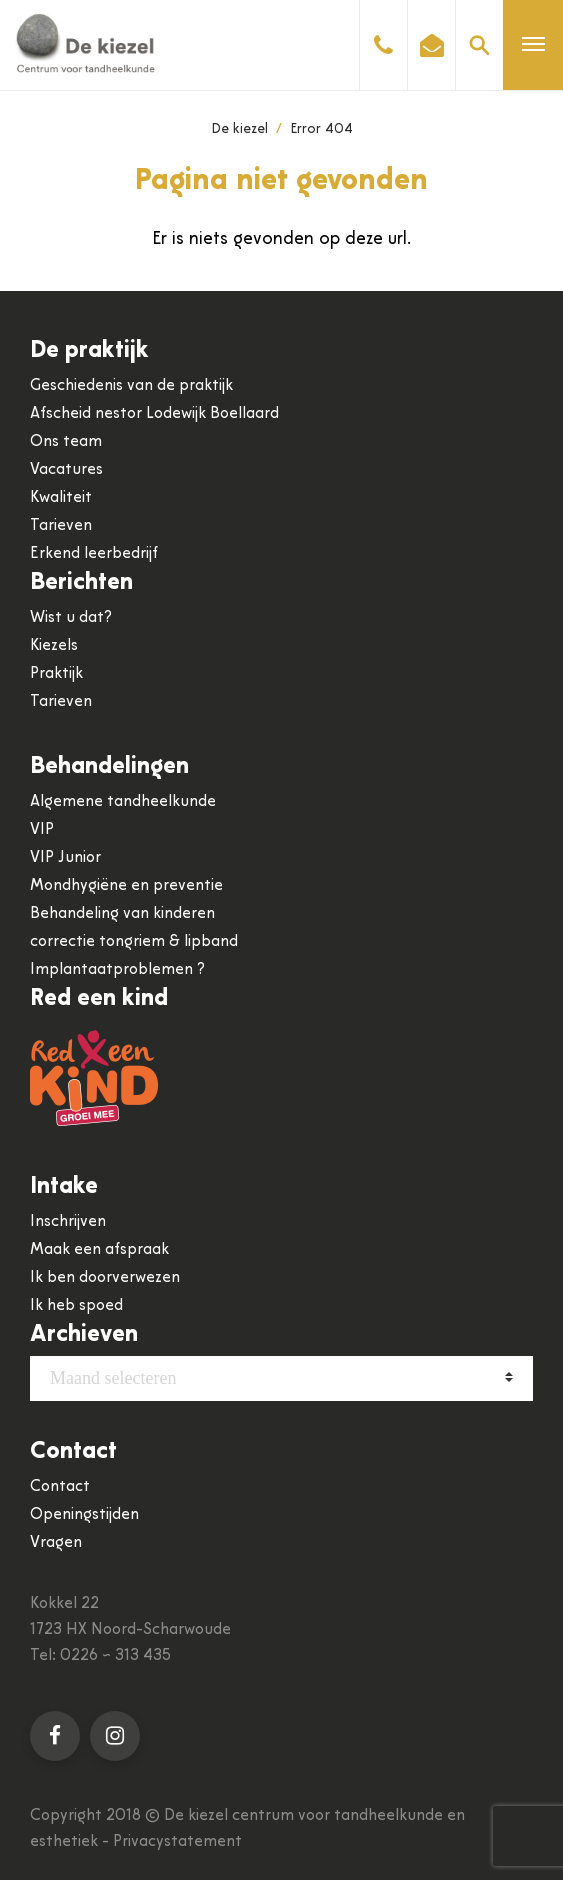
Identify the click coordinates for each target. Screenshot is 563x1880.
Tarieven (61, 526)
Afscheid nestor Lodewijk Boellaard (154, 414)
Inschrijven (68, 1222)
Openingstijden (84, 1515)
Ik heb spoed (76, 1306)
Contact (60, 1487)
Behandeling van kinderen (122, 914)
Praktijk (56, 674)
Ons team (66, 442)
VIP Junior (65, 858)
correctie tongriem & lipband (134, 942)
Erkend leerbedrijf (94, 554)
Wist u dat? (71, 618)
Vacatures (66, 470)
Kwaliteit (61, 498)
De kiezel (239, 129)
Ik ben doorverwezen (105, 1278)
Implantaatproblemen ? (117, 970)
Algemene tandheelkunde (123, 802)
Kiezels (54, 646)
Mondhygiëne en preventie (126, 886)
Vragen (56, 1543)
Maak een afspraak (99, 1250)
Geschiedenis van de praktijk (131, 386)
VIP (42, 830)
